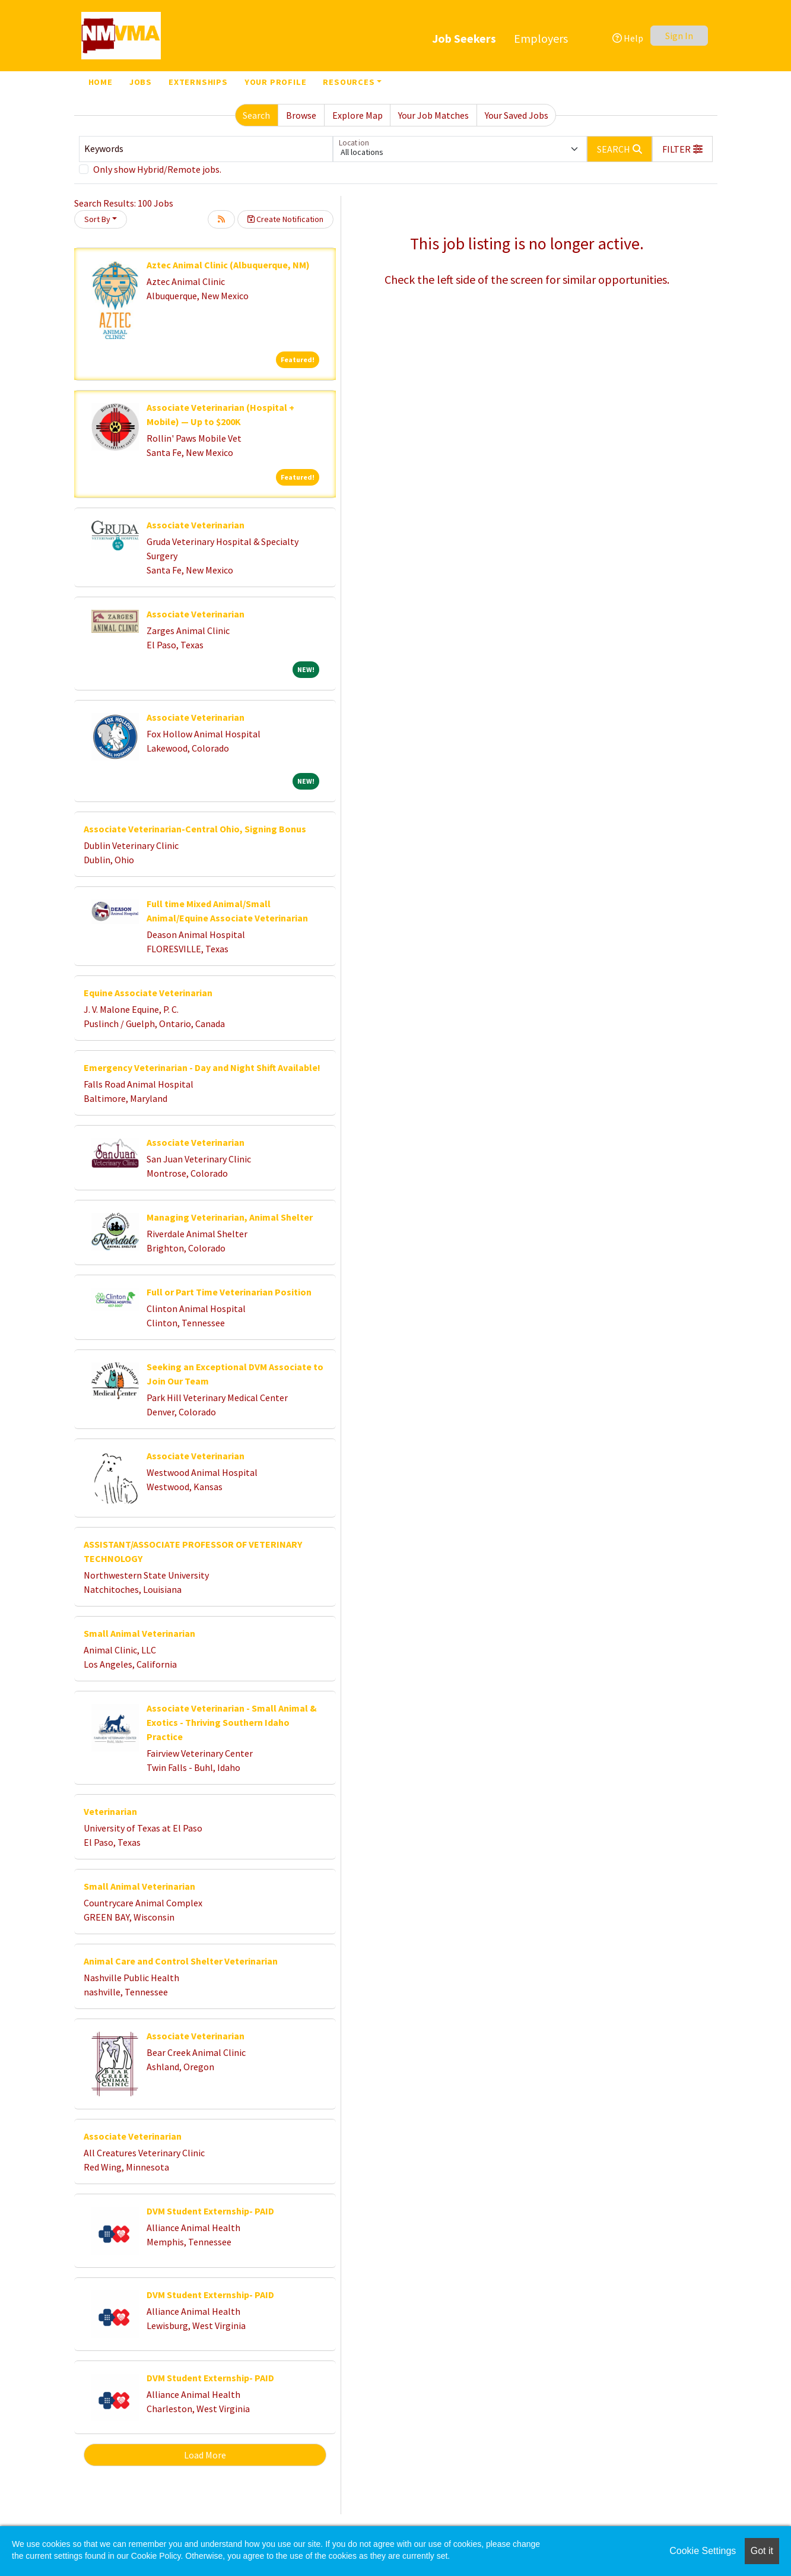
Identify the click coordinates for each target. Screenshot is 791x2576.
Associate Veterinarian (195, 525)
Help (627, 38)
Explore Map (357, 115)
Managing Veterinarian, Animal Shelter (230, 1217)
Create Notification (285, 219)
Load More (205, 2455)
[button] (682, 149)
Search (256, 115)
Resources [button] (348, 82)
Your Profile (275, 82)
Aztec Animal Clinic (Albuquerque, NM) (228, 265)
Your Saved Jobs (516, 115)
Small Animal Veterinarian (139, 1633)
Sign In (679, 36)
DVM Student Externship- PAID (210, 2211)
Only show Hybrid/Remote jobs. (157, 169)
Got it (762, 2551)
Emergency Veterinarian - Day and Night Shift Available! (202, 1067)
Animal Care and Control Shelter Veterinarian (181, 1961)
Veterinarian (110, 1811)
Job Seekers (464, 38)
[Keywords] (206, 149)
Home (100, 82)
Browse (301, 115)
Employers (541, 38)
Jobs (140, 82)
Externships (198, 82)
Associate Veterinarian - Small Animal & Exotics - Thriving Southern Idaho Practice (232, 1722)
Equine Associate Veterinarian (148, 993)
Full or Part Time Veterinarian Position (229, 1292)
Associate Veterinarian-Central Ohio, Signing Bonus (195, 829)
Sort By (97, 219)
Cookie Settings (702, 2551)
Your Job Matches (433, 115)
